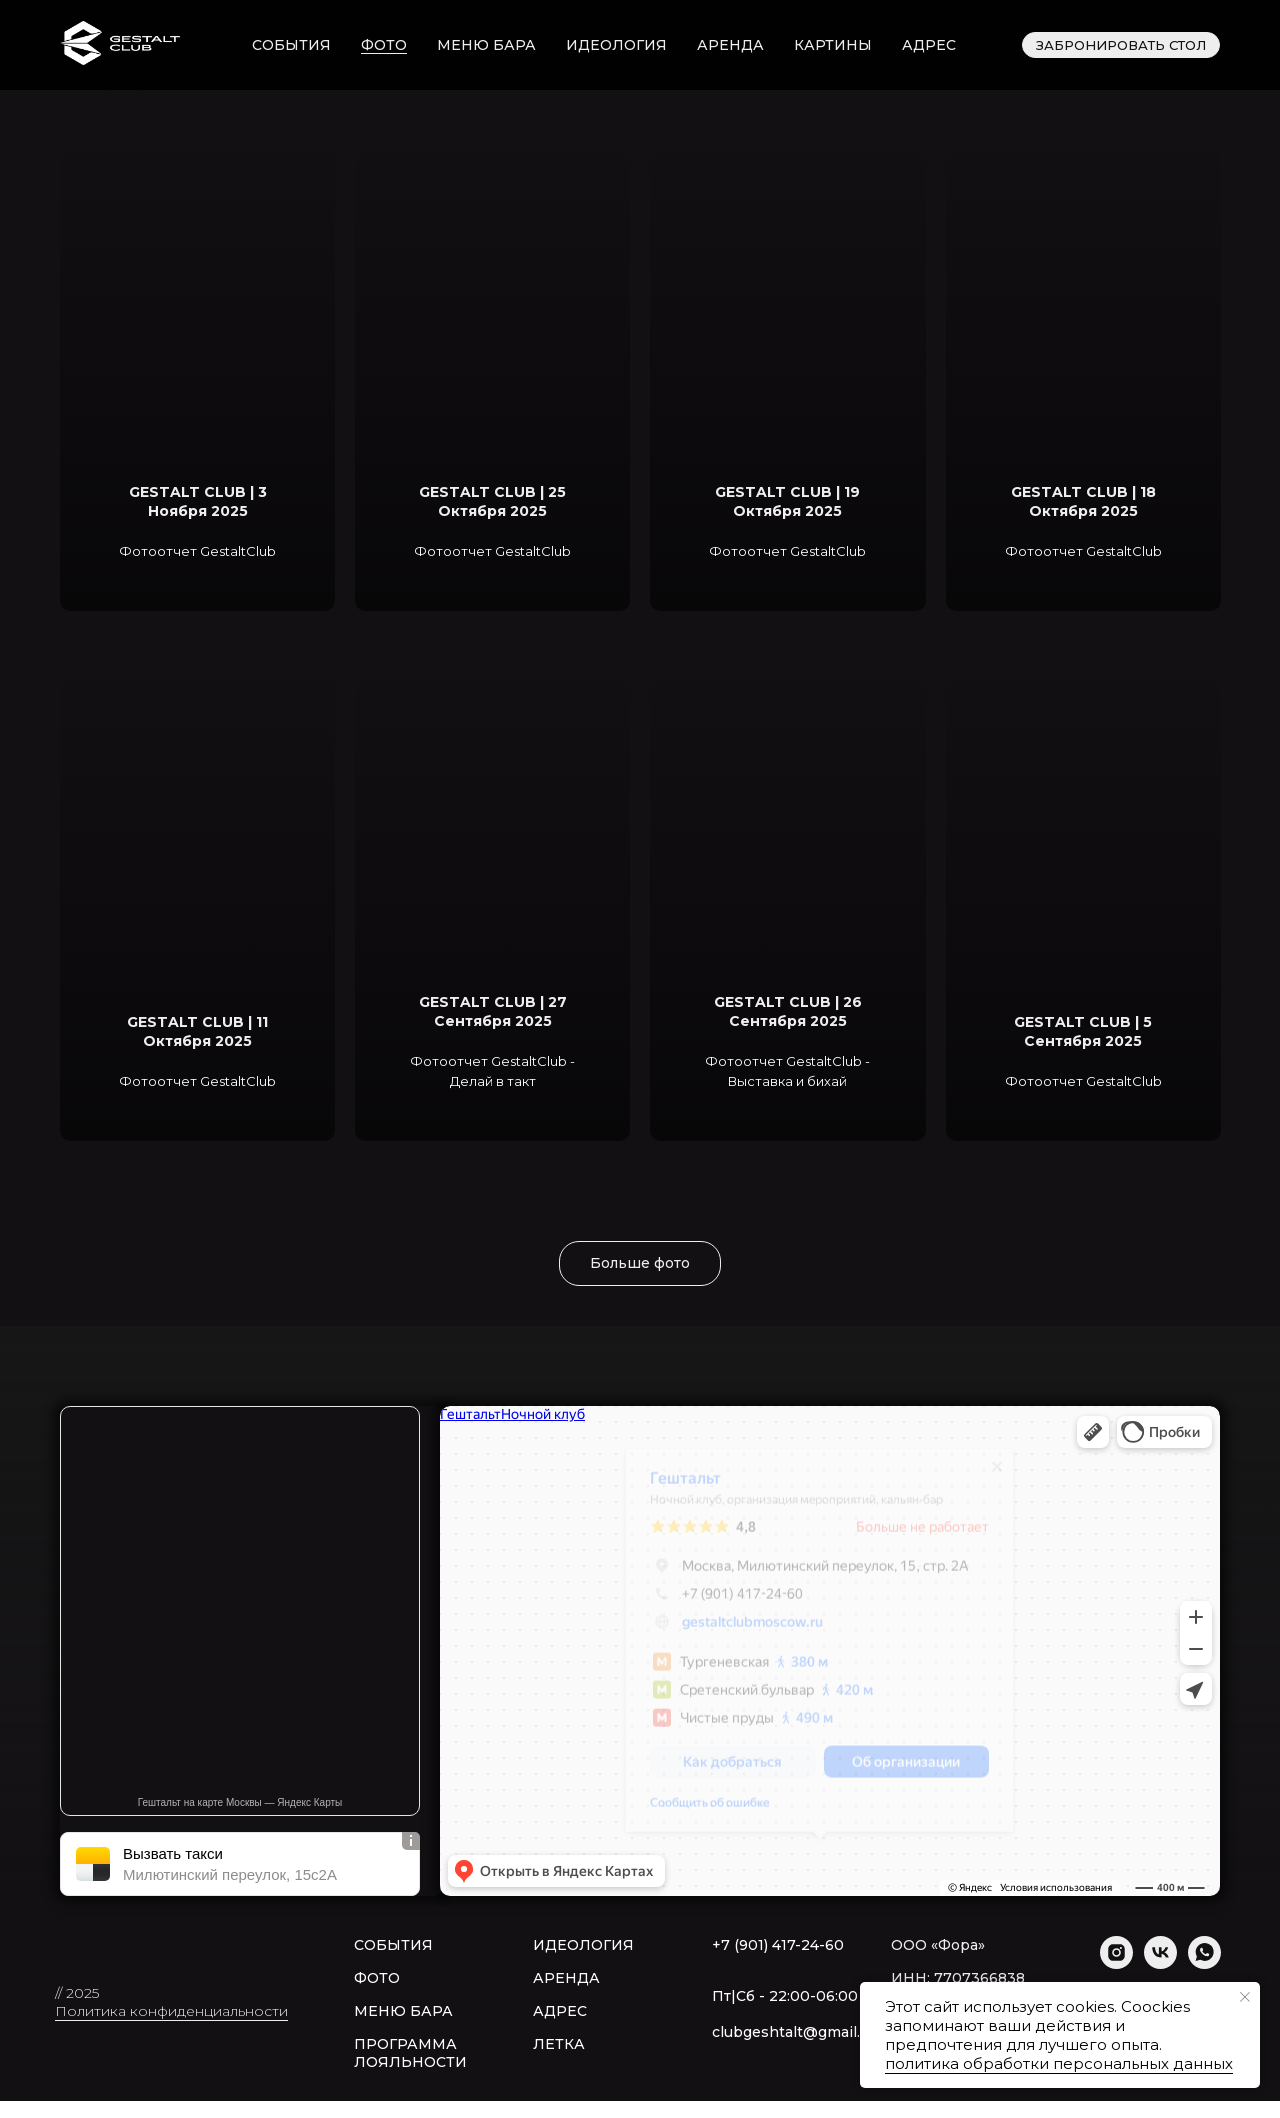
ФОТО (377, 1978)
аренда (730, 45)
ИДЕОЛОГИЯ (583, 1945)
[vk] (1160, 1963)
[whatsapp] (1204, 1963)
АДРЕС (560, 2011)
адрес (929, 45)
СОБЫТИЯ (393, 1945)
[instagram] (1116, 1963)
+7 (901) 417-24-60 (778, 1945)
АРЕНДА (566, 1978)
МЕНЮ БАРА (403, 2011)
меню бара (486, 45)
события (291, 45)
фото (384, 45)
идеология (616, 45)
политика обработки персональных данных (1059, 2063)
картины (833, 45)
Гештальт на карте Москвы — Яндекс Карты (240, 1802)
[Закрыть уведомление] (1245, 1997)
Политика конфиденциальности (171, 2011)
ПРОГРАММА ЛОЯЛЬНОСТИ (410, 2053)
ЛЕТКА (559, 2044)
